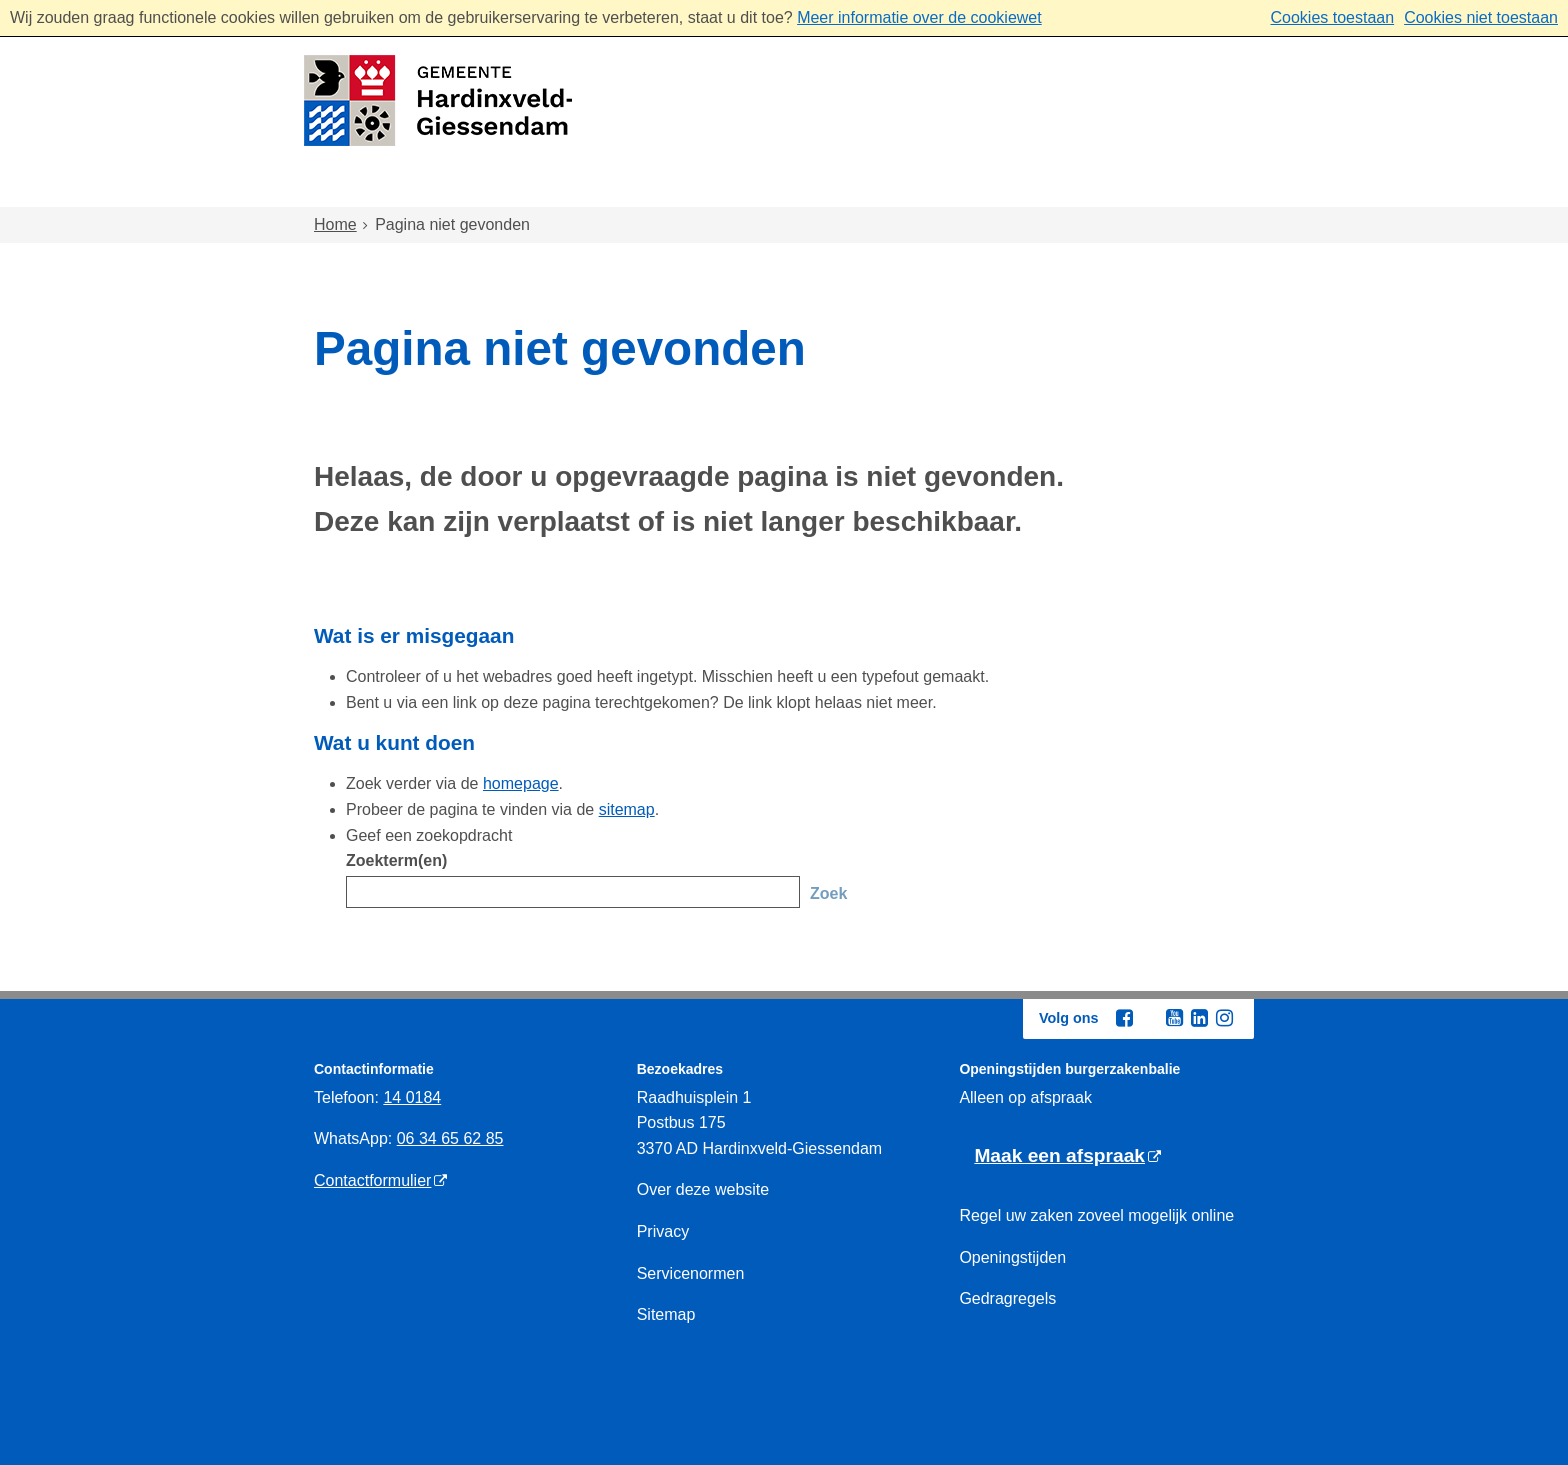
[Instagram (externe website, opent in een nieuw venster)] (1224, 1018)
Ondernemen (1024, 188)
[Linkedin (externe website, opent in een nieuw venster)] (1199, 1018)
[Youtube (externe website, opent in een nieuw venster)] (1174, 1018)
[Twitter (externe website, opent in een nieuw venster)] (1149, 1019)
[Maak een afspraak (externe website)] (1067, 1156)
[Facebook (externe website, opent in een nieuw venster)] (1124, 1018)
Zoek (828, 893)
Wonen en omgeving (515, 188)
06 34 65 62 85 (450, 1138)
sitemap (627, 809)
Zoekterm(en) (396, 860)
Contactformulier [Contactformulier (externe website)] (372, 1180)
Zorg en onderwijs (729, 188)
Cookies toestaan (1332, 17)
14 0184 (412, 1097)
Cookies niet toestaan (1481, 17)
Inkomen (888, 188)
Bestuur (1156, 188)
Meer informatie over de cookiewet (919, 17)
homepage (521, 783)
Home (357, 188)
